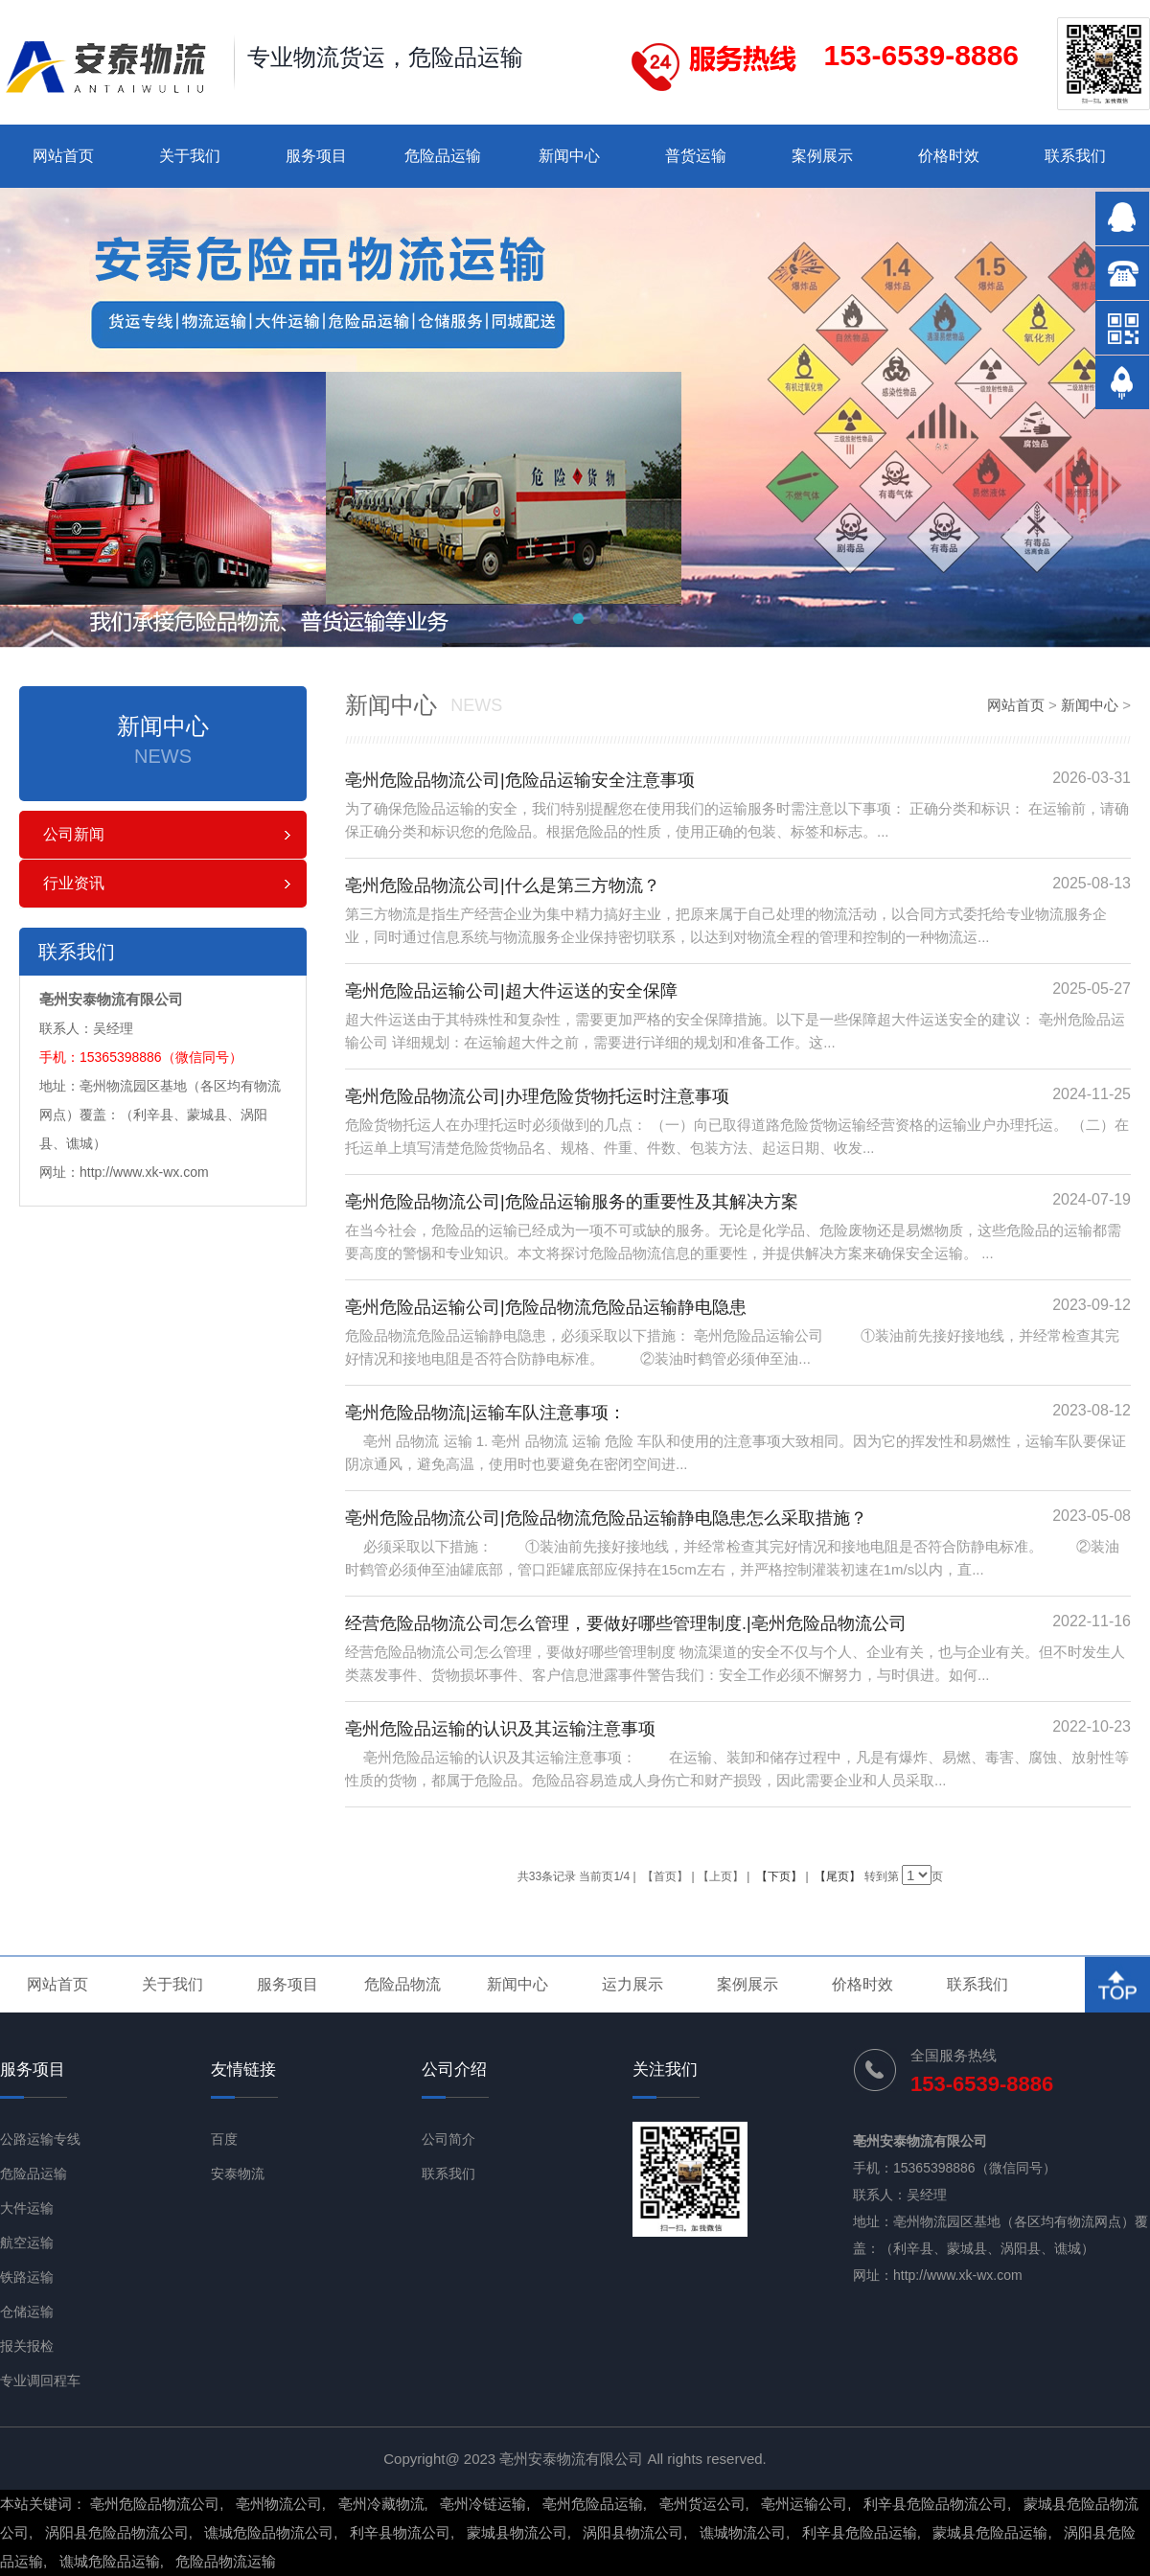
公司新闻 (73, 834)
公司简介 (448, 2139)
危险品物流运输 (225, 2561)
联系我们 (1075, 156)
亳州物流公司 (279, 2504)
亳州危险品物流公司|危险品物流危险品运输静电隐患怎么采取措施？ (606, 1518)
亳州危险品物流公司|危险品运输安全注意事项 (520, 780)
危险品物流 (402, 1984)
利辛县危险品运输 (859, 2532)
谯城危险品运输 (109, 2561)
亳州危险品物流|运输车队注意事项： (485, 1412)
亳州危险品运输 (592, 2504)
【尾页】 (838, 1876)
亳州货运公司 (702, 2504)
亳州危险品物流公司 (154, 2504)
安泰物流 (237, 2173)
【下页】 (779, 1876)
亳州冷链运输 (483, 2504)
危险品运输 (442, 156)
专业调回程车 (40, 2380)
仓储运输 (27, 2311)
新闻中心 (569, 156)
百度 (224, 2139)
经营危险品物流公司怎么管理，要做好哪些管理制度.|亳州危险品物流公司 (626, 1623)
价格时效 (948, 156)
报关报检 (27, 2346)
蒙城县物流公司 (517, 2532)
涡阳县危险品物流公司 (117, 2532)
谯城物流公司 (743, 2532)
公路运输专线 (40, 2139)
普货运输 (695, 156)
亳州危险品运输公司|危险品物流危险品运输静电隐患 (546, 1307)
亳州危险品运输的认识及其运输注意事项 (500, 1728)
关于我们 (189, 156)
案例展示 (822, 156)
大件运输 (27, 2208)
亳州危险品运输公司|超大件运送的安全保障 (511, 990)
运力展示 (632, 1984)
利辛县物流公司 (400, 2532)
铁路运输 (27, 2277)
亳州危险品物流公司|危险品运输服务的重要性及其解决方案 (571, 1201)
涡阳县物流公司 (633, 2532)
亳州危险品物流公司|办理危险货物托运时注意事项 (537, 1096)
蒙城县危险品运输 (989, 2532)
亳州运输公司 (804, 2504)
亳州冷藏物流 (381, 2504)
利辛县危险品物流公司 (935, 2504)
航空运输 (27, 2242)
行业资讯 (73, 883)
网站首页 (63, 156)
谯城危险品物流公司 (269, 2532)
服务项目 (316, 156)
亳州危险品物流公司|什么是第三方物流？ (502, 885)
